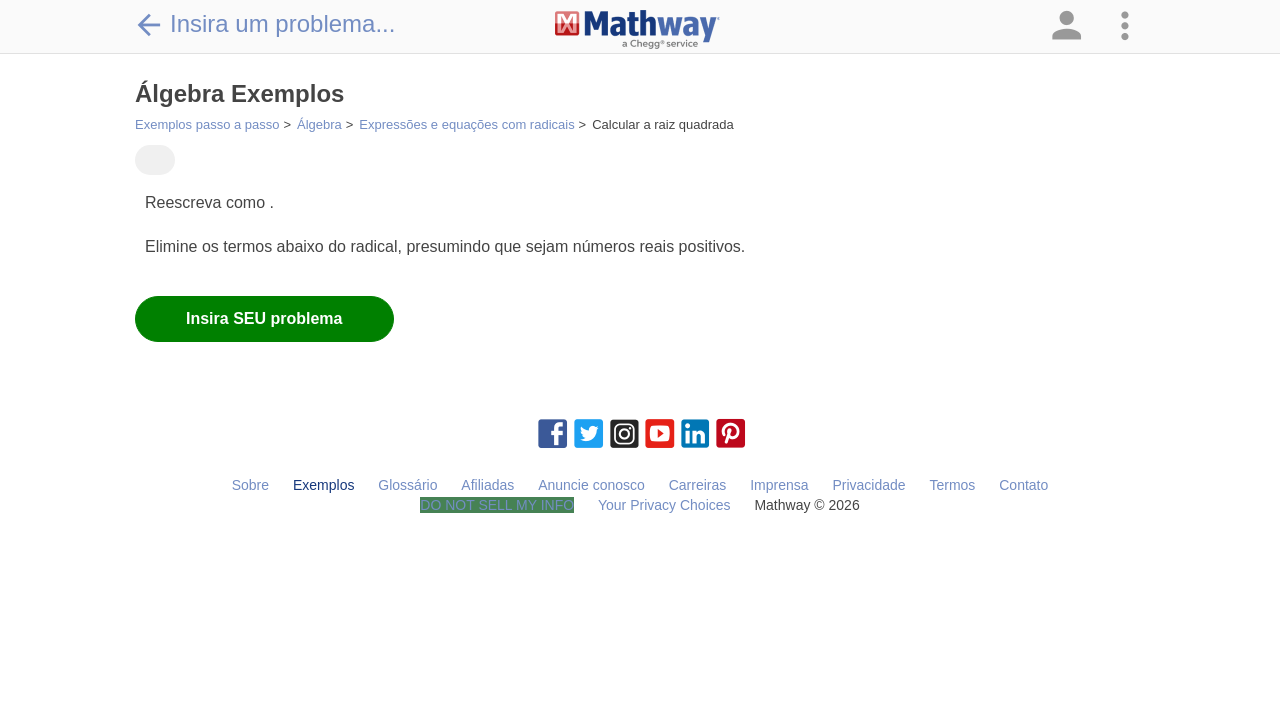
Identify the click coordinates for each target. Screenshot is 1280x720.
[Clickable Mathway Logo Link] (637, 30)
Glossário (407, 485)
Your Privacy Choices (664, 505)
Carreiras (698, 485)
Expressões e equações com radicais (466, 124)
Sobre (250, 485)
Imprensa (779, 485)
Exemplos (323, 485)
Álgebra (319, 124)
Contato (1023, 485)
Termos (952, 485)
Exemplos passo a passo (207, 124)
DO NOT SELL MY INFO (497, 505)
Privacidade (868, 485)
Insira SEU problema (264, 318)
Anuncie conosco (591, 485)
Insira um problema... (265, 24)
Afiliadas (487, 485)
